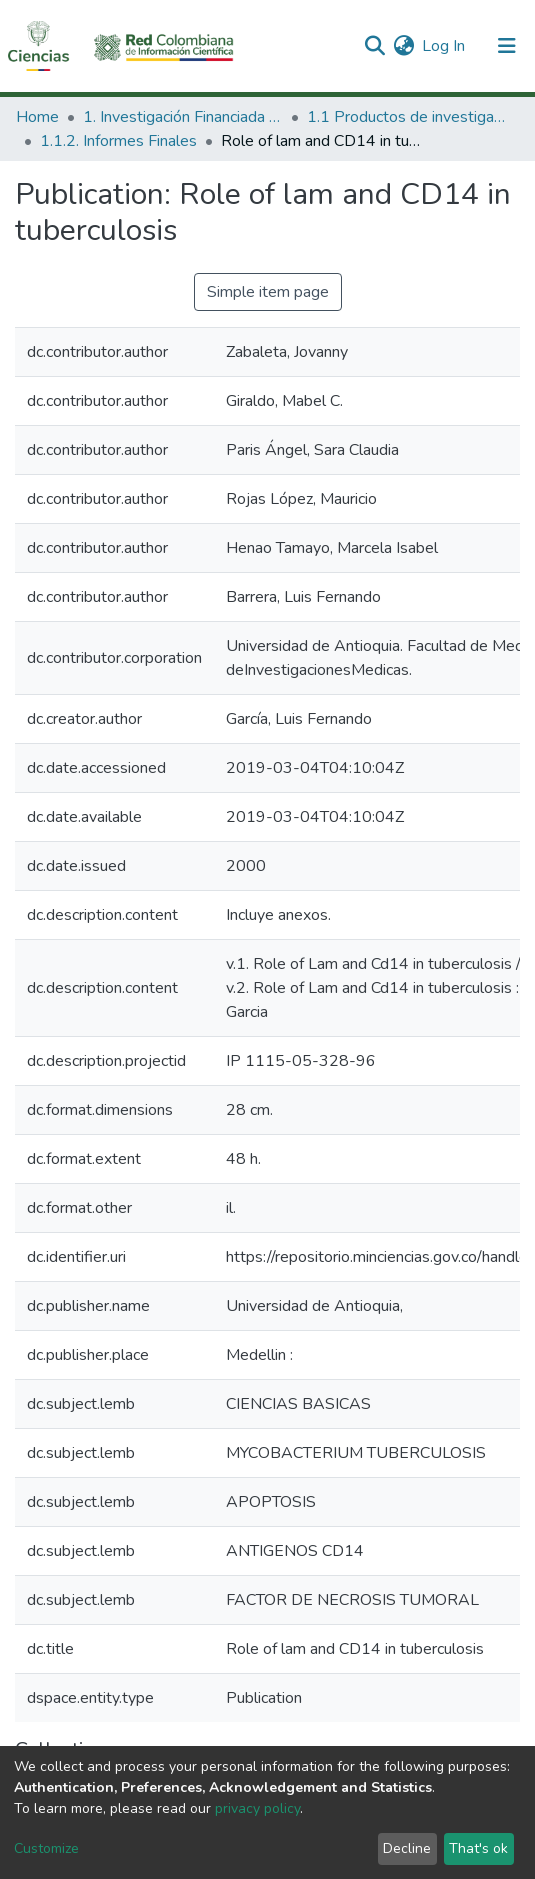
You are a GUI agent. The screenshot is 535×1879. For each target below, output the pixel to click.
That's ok (478, 1848)
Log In (444, 46)
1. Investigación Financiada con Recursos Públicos (183, 117)
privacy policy (257, 1808)
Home (37, 117)
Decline (407, 1848)
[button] (403, 46)
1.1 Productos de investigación (407, 117)
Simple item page (268, 292)
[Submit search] (374, 46)
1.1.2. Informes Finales (118, 141)
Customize (46, 1848)
